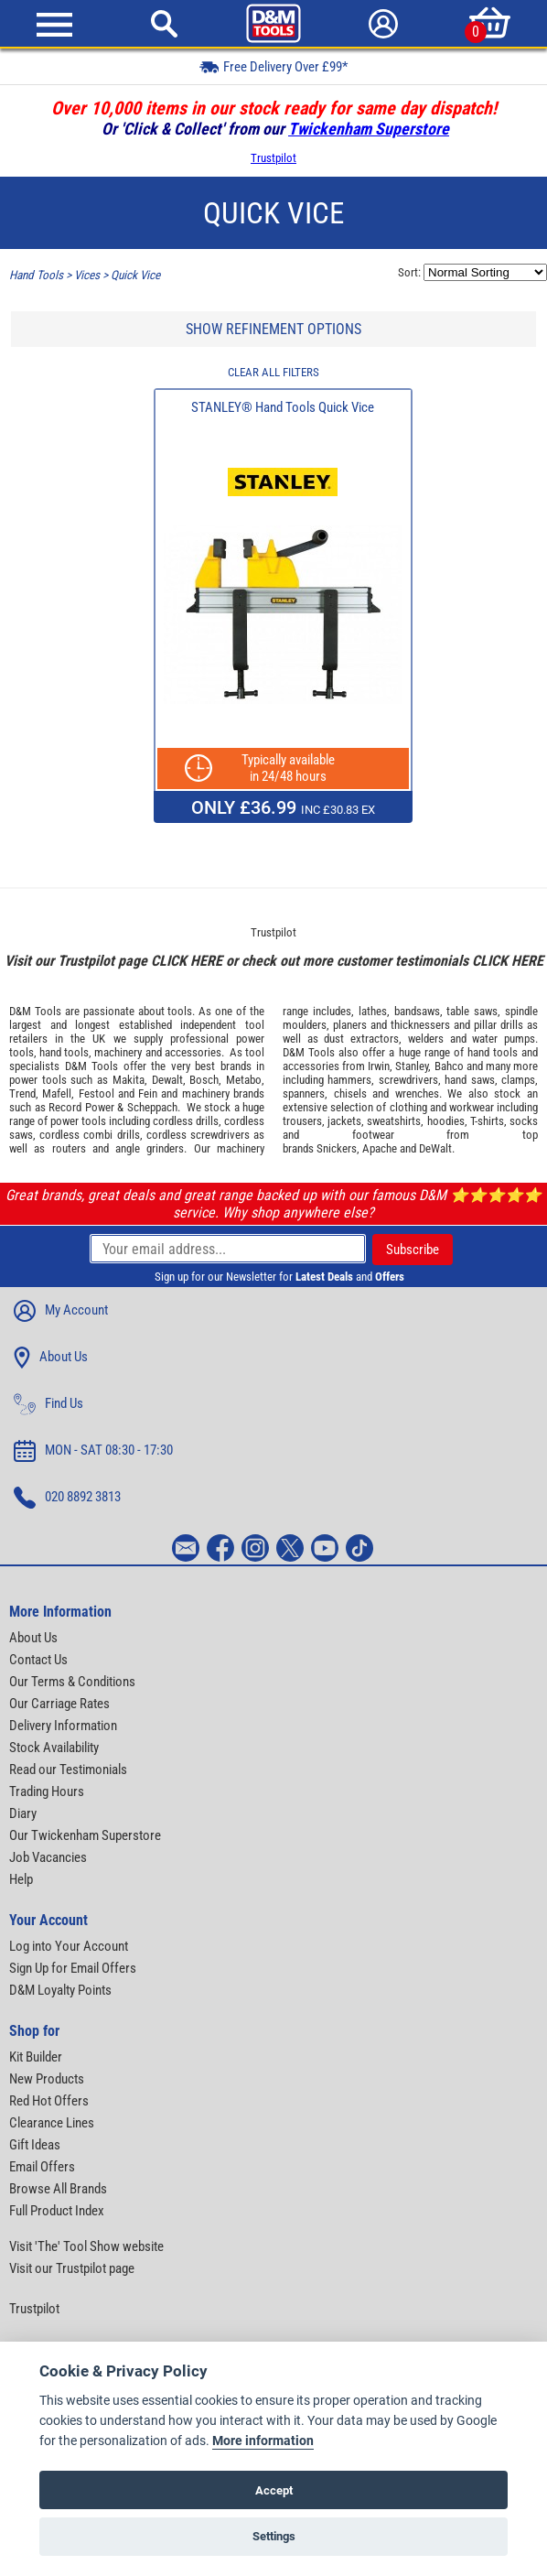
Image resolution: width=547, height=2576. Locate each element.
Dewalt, (169, 1080)
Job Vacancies (48, 1857)
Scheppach (152, 1107)
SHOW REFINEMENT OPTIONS (273, 329)
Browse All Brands (58, 2189)
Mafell (56, 1093)
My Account (61, 1311)
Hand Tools (36, 275)
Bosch (204, 1080)
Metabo (244, 1080)
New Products (46, 2079)
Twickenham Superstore (368, 128)
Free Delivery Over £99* (273, 66)
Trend (22, 1093)
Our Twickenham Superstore (85, 1835)
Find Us (48, 1404)
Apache (379, 1148)
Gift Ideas (34, 2145)
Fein (147, 1093)
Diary (23, 1813)
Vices (87, 275)
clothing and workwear (442, 1107)
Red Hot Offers (49, 2101)
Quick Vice (135, 275)
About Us (51, 1358)
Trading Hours (46, 1791)
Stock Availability (54, 1747)
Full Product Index (56, 2211)
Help (21, 1879)
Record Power (81, 1107)
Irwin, (380, 1066)
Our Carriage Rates (59, 1703)
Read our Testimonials (68, 1769)
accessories (193, 1052)
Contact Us (38, 1659)
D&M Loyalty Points (60, 1990)
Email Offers (42, 2167)
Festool (96, 1093)
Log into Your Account (68, 1946)
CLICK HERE (186, 960)
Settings (273, 2536)
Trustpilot (273, 158)
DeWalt (435, 1148)
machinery (118, 1052)
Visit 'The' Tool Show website (86, 2246)
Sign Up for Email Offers (72, 1968)
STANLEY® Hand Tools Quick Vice (282, 407)
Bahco (449, 1066)
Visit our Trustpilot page (71, 2268)
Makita (129, 1080)
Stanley (411, 1066)
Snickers (336, 1148)
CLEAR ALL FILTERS (273, 372)
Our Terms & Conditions (72, 1681)
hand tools (64, 1052)
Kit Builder (35, 2057)
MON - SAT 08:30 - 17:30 (93, 1451)
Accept (274, 2490)
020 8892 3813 (67, 1498)
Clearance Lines (51, 2123)
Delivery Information (63, 1725)
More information (263, 2441)
